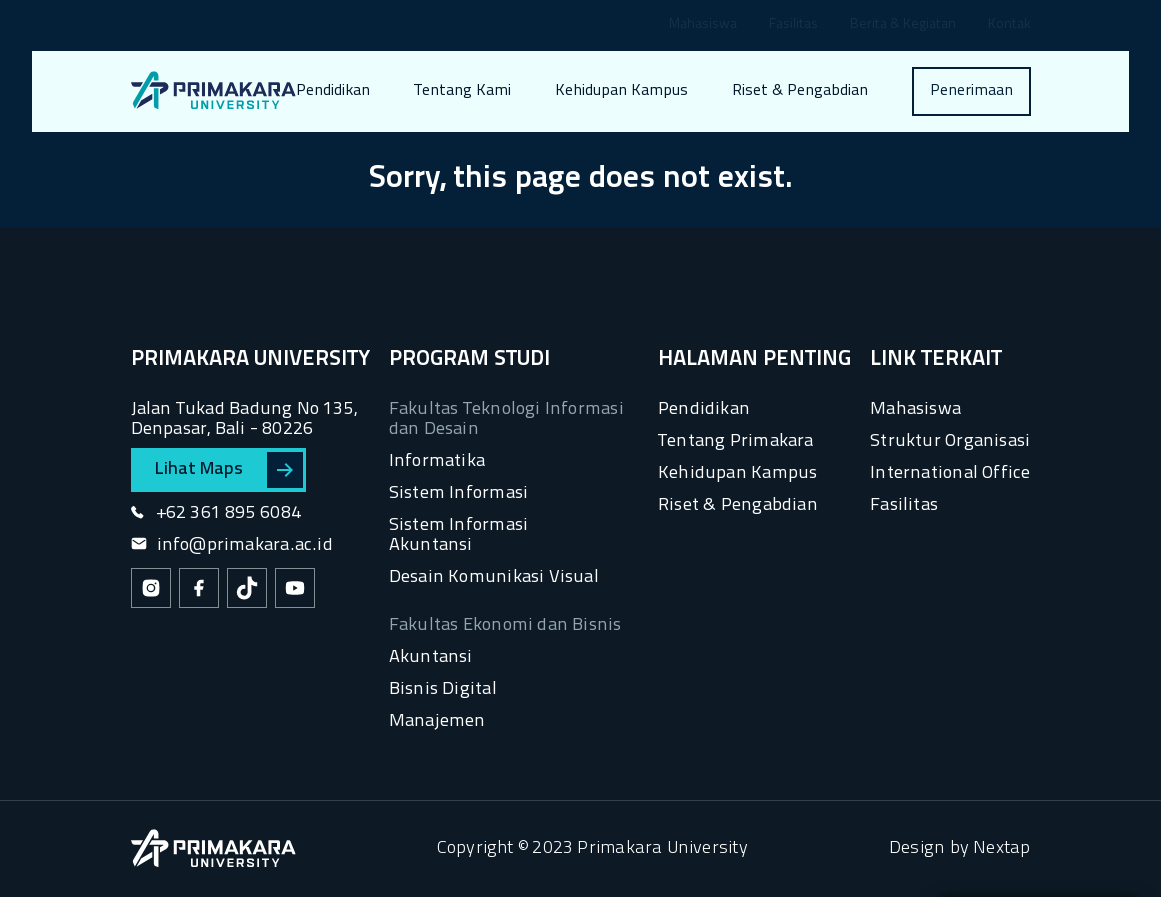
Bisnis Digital (443, 689)
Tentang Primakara (736, 441)
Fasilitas (793, 25)
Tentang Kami (462, 91)
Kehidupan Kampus (621, 91)
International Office (950, 473)
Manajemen (437, 721)
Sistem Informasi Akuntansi (458, 535)
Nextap (1001, 848)
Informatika (437, 461)
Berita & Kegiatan (903, 25)
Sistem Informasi (458, 493)
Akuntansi (431, 657)
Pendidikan (333, 91)
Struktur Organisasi (950, 441)
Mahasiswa (703, 25)
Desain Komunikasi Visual (494, 577)
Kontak (1009, 25)
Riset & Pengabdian (800, 91)
